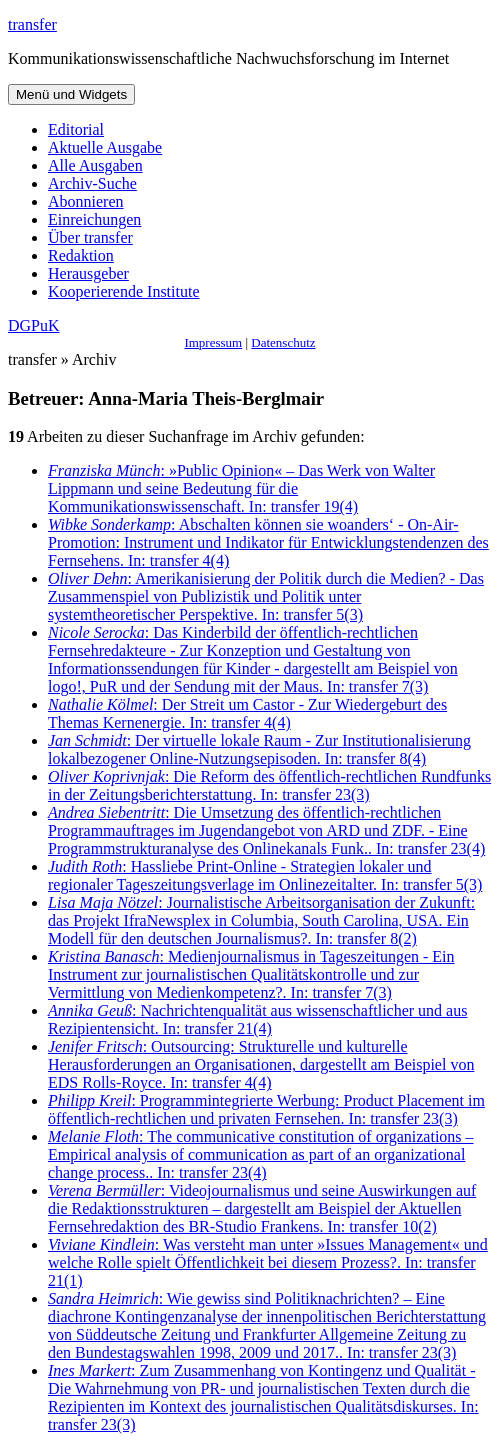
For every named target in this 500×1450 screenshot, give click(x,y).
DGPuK (34, 325)
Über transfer (90, 237)
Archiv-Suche (92, 183)
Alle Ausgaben (95, 165)
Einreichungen (94, 219)
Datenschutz (283, 342)
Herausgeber (88, 273)
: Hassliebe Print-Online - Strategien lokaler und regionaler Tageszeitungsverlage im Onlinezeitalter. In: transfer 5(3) (265, 875)
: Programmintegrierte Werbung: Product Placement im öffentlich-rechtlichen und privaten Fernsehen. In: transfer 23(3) (266, 1109)
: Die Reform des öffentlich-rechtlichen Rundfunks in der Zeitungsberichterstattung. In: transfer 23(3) (269, 785)
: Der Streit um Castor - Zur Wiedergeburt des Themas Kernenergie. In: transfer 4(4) (247, 713)
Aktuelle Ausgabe (105, 147)
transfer (32, 24)
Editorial (76, 129)
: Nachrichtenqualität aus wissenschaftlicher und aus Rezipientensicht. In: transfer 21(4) (257, 1019)
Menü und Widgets (71, 94)
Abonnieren (86, 201)
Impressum (213, 342)
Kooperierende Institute (124, 291)
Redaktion (81, 255)
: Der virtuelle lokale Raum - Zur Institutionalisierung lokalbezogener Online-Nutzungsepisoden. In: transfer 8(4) (259, 749)
